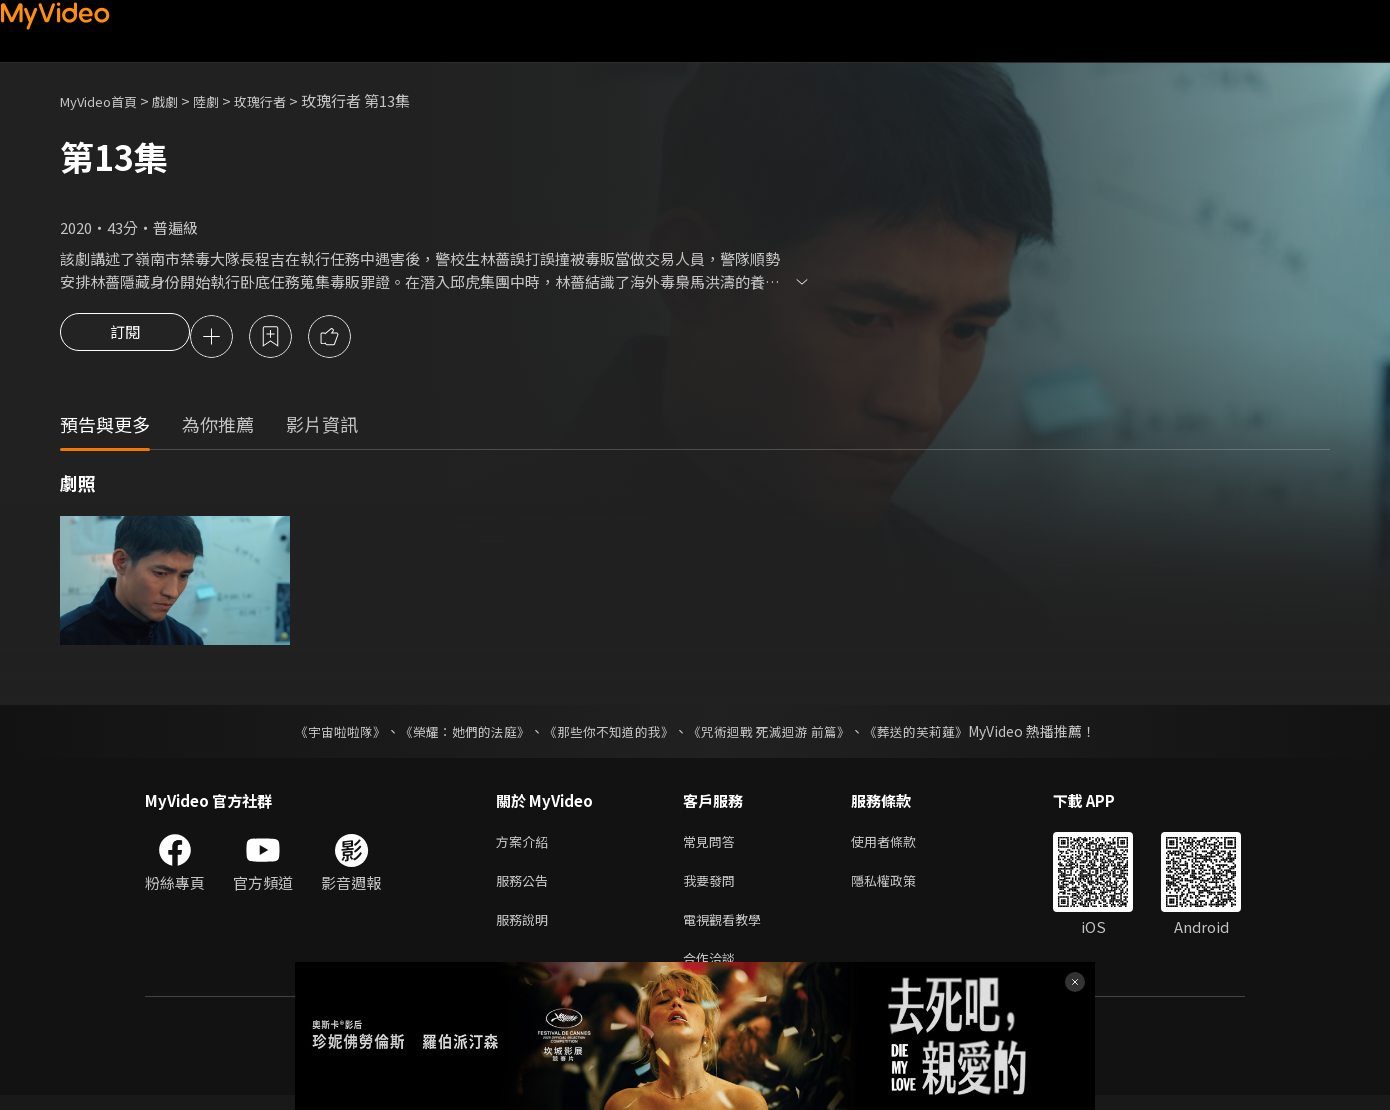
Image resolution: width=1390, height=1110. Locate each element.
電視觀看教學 (728, 929)
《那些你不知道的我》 (607, 734)
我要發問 (713, 887)
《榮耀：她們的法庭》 (453, 734)
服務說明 (526, 929)
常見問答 (713, 845)
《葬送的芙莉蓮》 (935, 734)
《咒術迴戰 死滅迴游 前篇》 (778, 734)
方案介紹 (526, 845)
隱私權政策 (900, 887)
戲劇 (181, 100)
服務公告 (526, 887)
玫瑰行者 (286, 100)
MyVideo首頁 (105, 100)
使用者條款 (900, 845)
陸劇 (226, 100)
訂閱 (125, 338)
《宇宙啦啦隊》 (320, 734)
